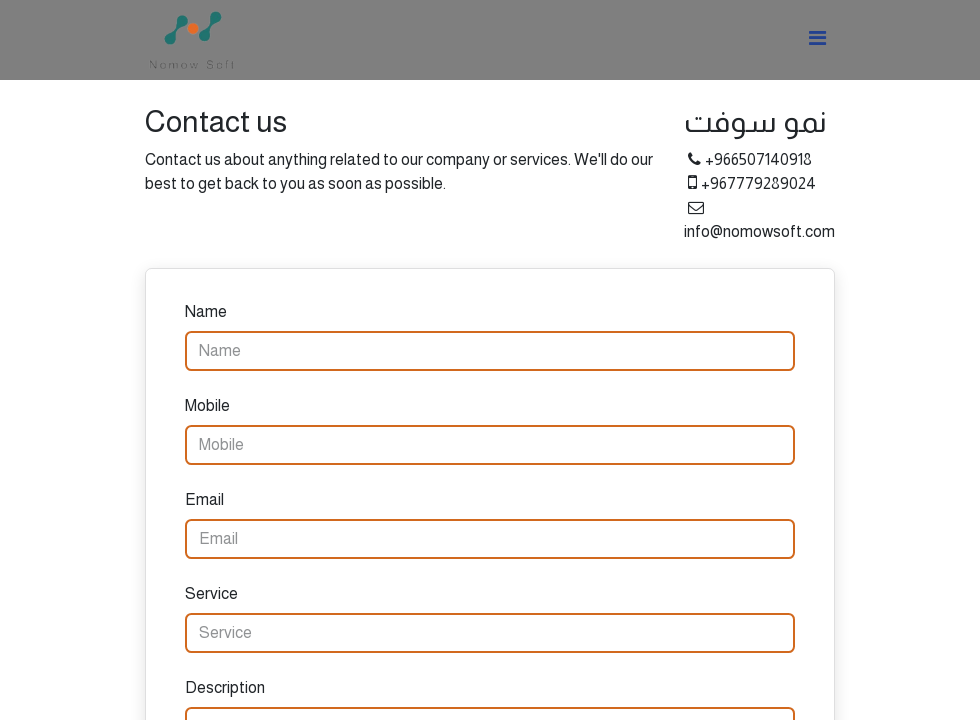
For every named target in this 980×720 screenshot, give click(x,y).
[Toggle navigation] (817, 40)
